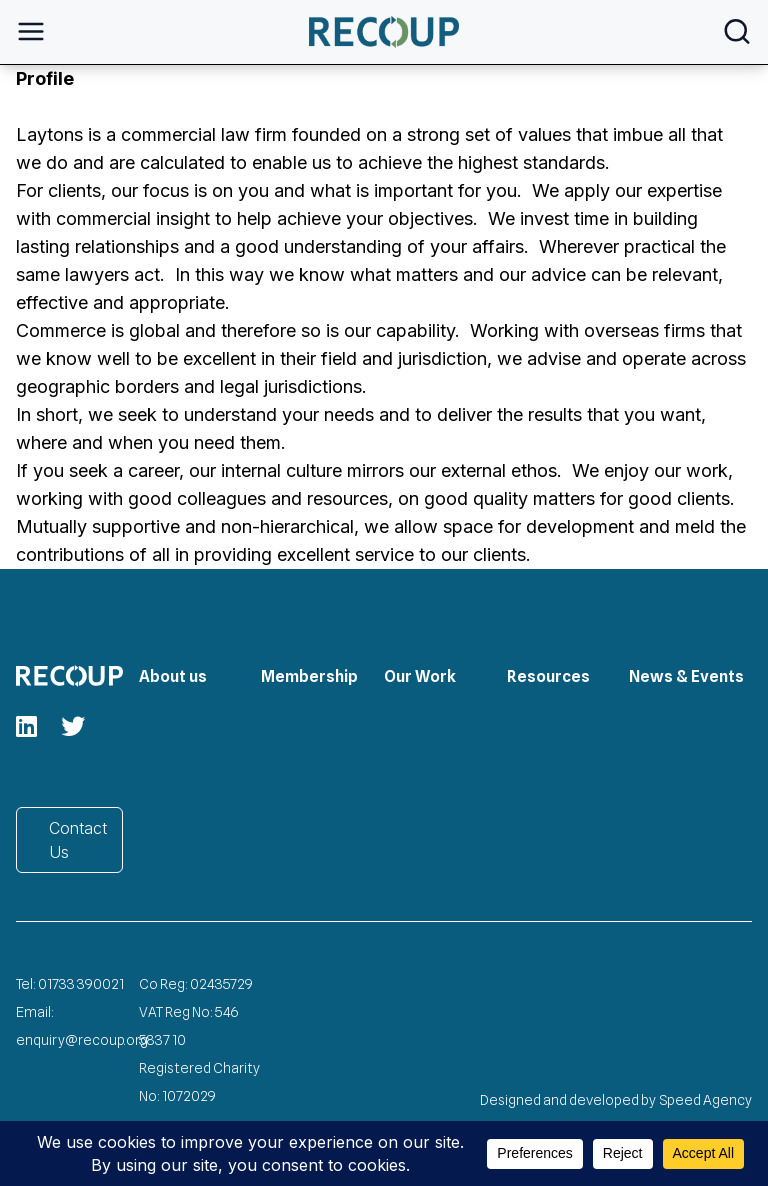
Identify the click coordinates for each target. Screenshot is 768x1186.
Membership (309, 676)
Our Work (420, 676)
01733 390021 (81, 984)
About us (173, 676)
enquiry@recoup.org (82, 1040)
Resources (548, 676)
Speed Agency (706, 1100)
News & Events (686, 676)
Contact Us (78, 840)
